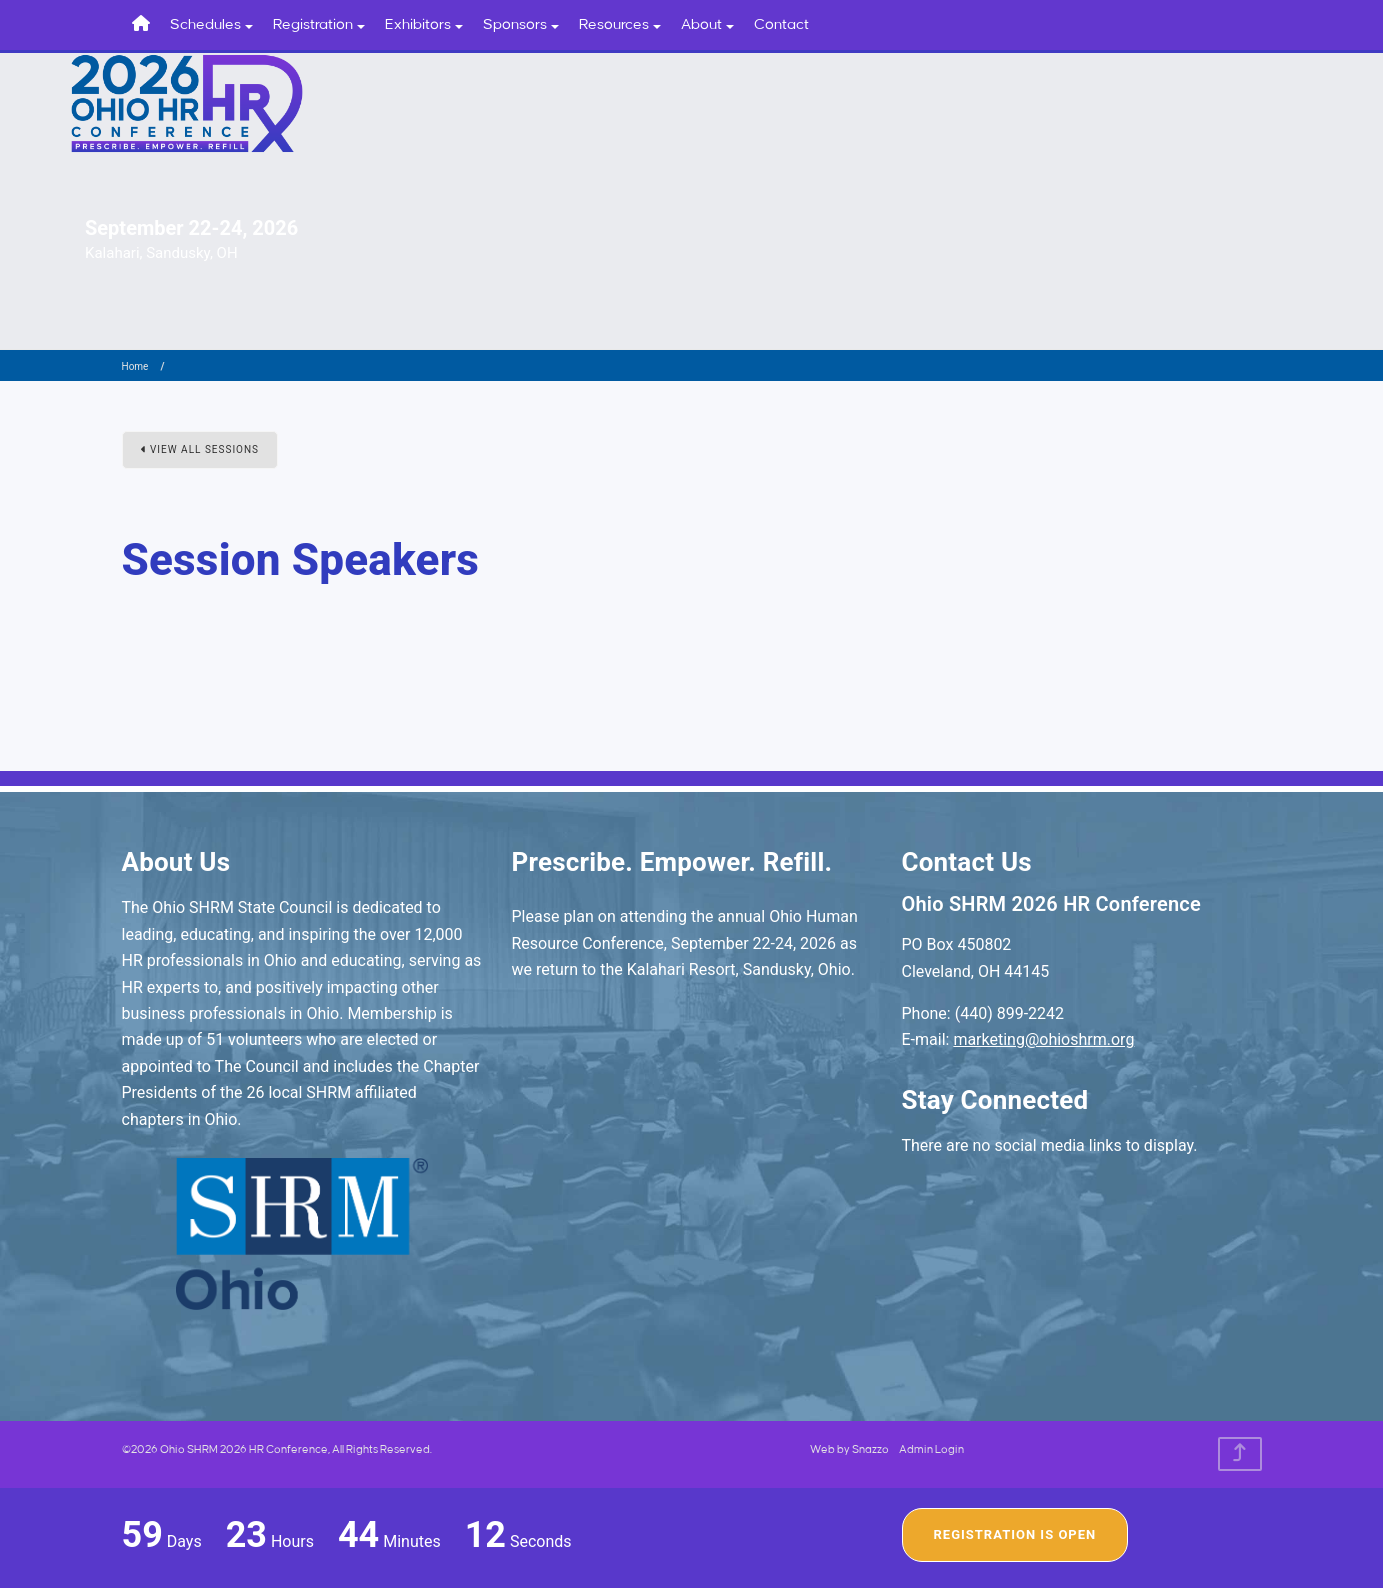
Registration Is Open (1015, 1534)
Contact (781, 25)
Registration (319, 25)
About (707, 25)
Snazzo (870, 1450)
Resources (620, 25)
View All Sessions (200, 449)
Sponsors (521, 25)
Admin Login (931, 1450)
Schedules (211, 25)
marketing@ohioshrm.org (1043, 1039)
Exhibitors (424, 25)
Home (135, 366)
